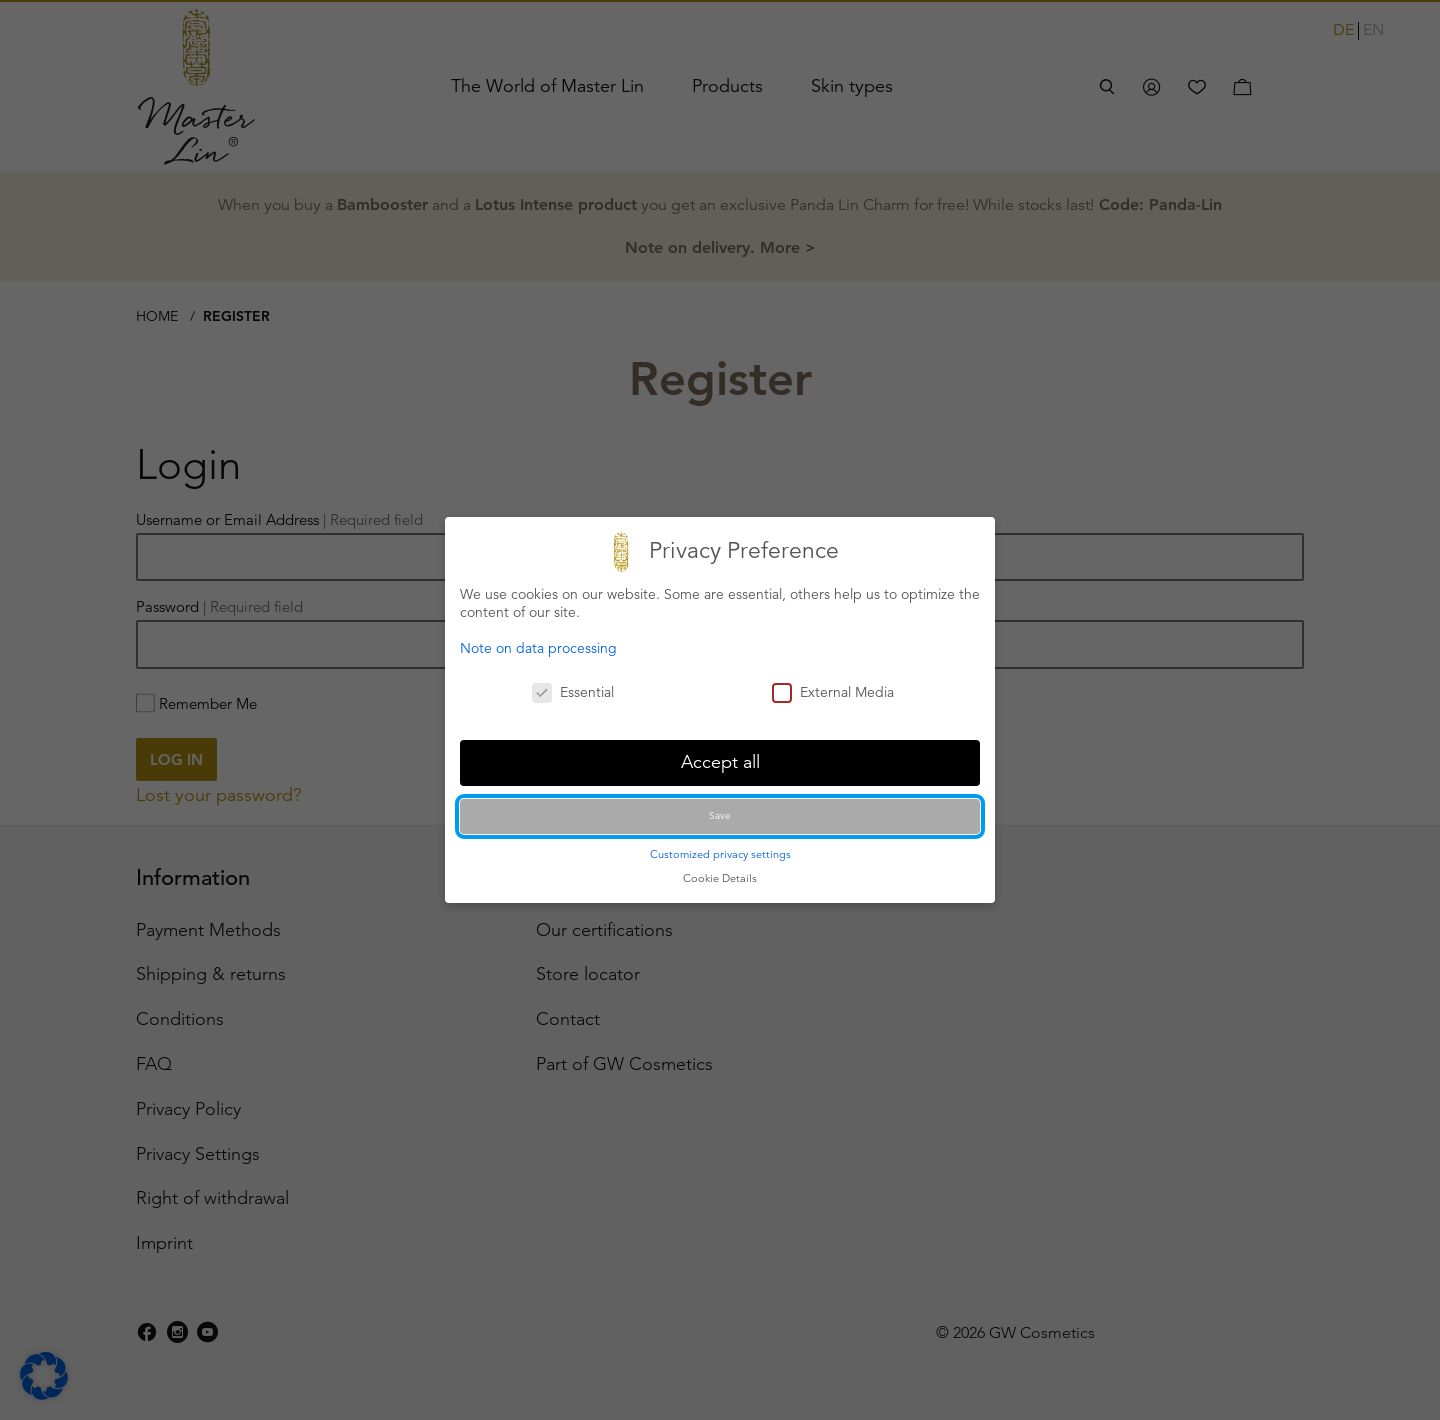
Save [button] (720, 815)
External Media (833, 692)
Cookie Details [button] (720, 878)
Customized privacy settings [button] (720, 854)
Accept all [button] (720, 762)
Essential (573, 692)
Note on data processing (538, 648)
